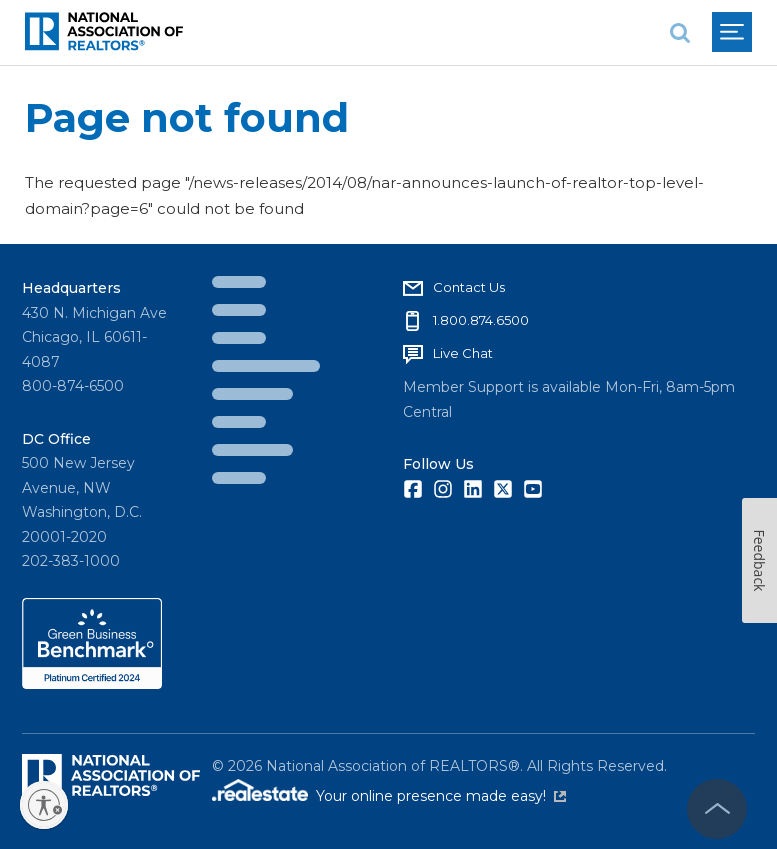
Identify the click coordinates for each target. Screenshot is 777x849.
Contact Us (469, 287)
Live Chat (463, 353)
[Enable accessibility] (44, 805)
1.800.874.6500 (481, 320)
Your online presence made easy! (441, 796)
